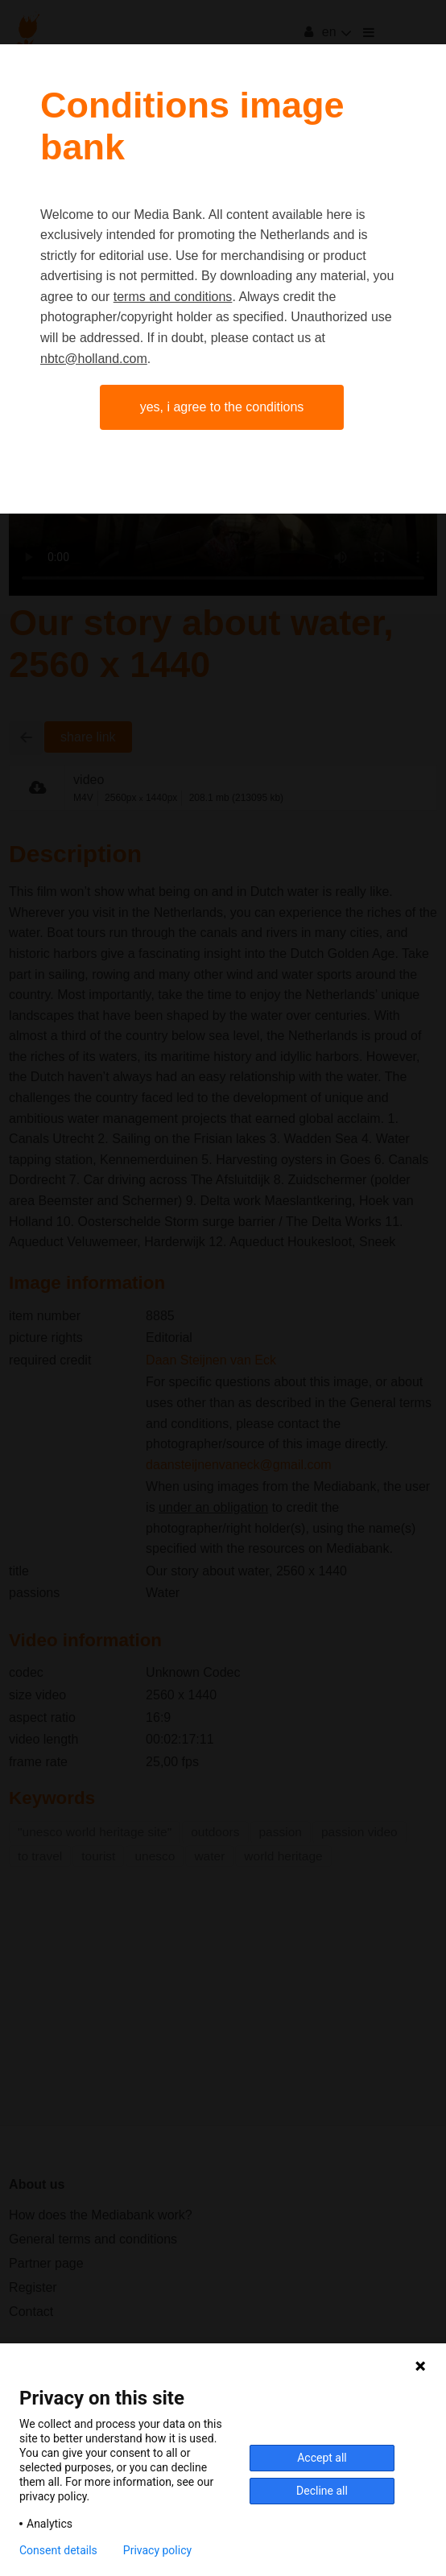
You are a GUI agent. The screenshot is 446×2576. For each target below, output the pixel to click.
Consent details (58, 2550)
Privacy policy (157, 2550)
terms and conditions (173, 296)
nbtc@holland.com (93, 358)
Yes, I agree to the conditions (222, 407)
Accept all (322, 2457)
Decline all (322, 2490)
